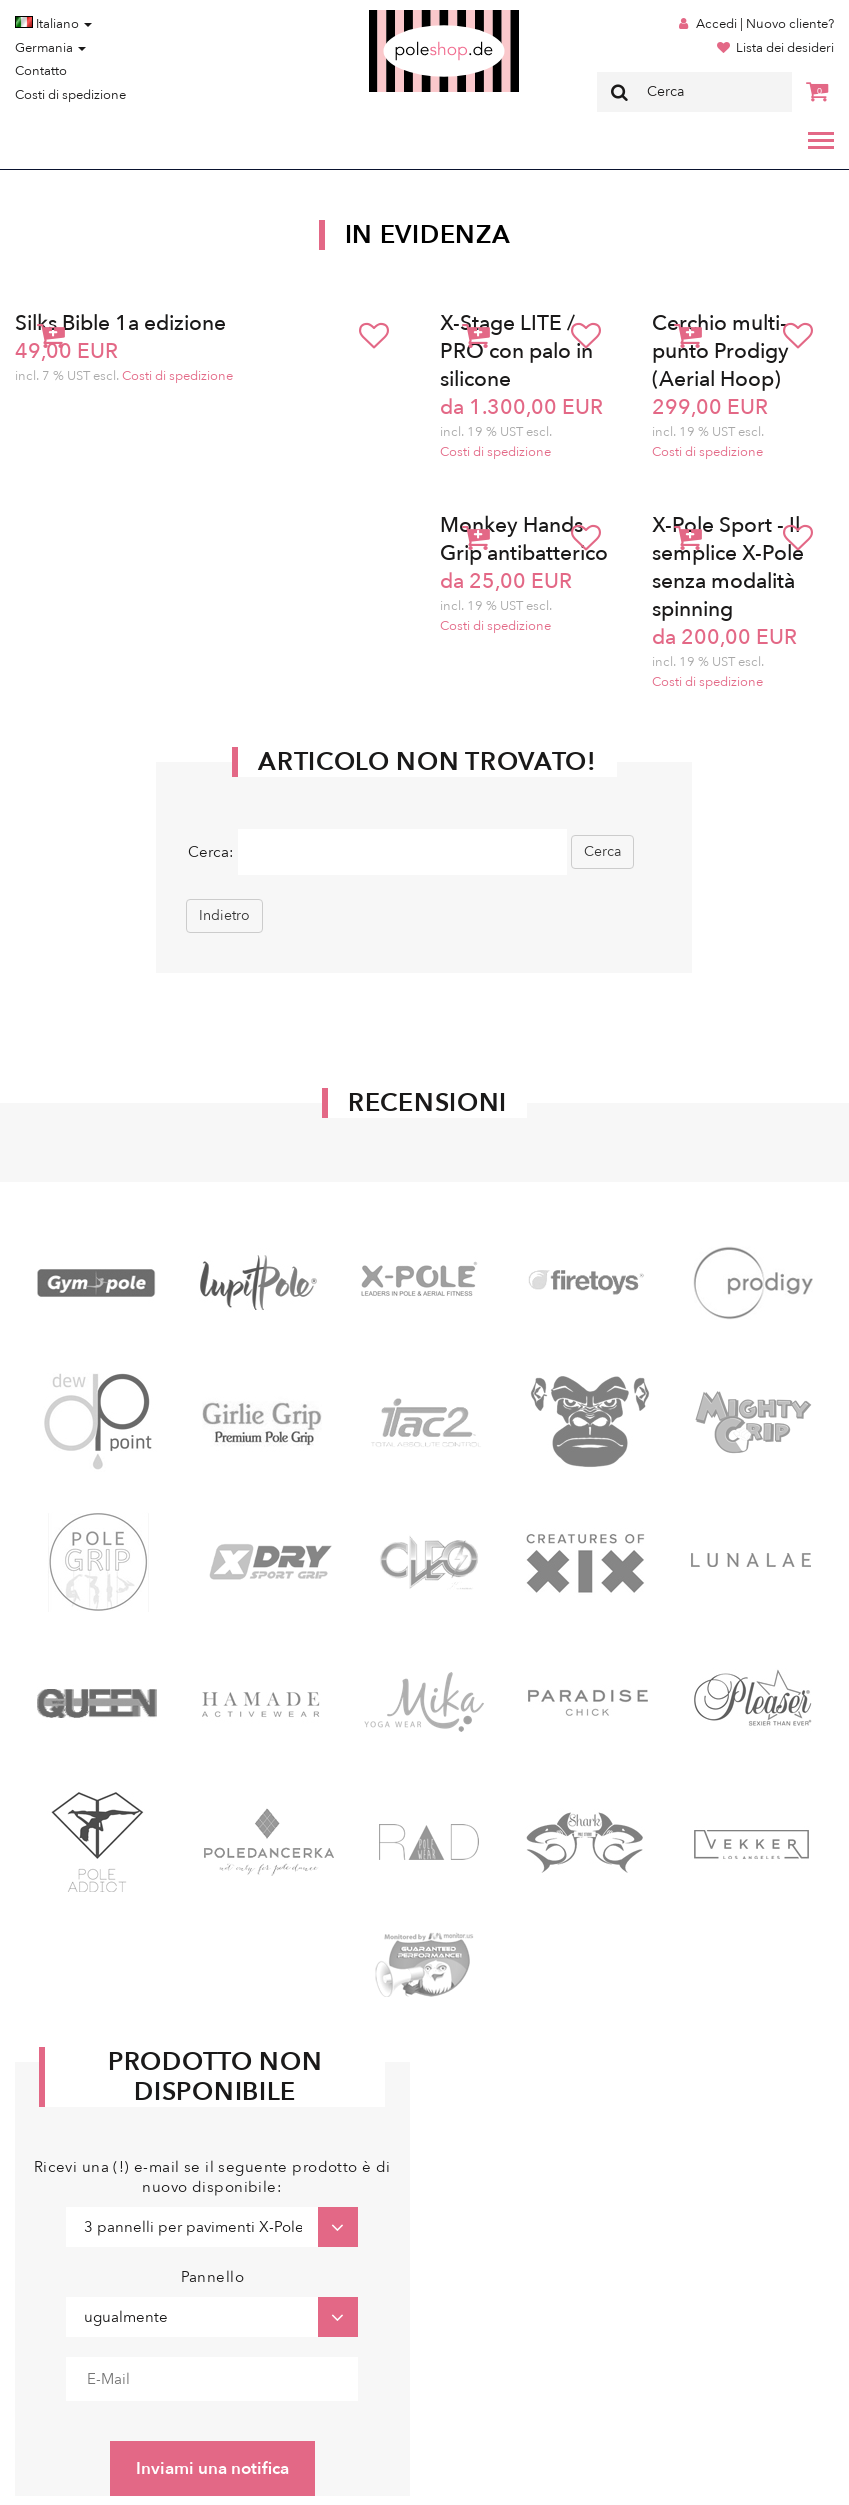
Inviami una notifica (212, 2468)
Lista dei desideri (785, 48)
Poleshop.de (397, 16)
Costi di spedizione (70, 95)
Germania (50, 48)
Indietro (224, 915)
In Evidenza (428, 235)
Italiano (53, 24)
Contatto (41, 71)
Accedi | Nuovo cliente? (765, 24)
